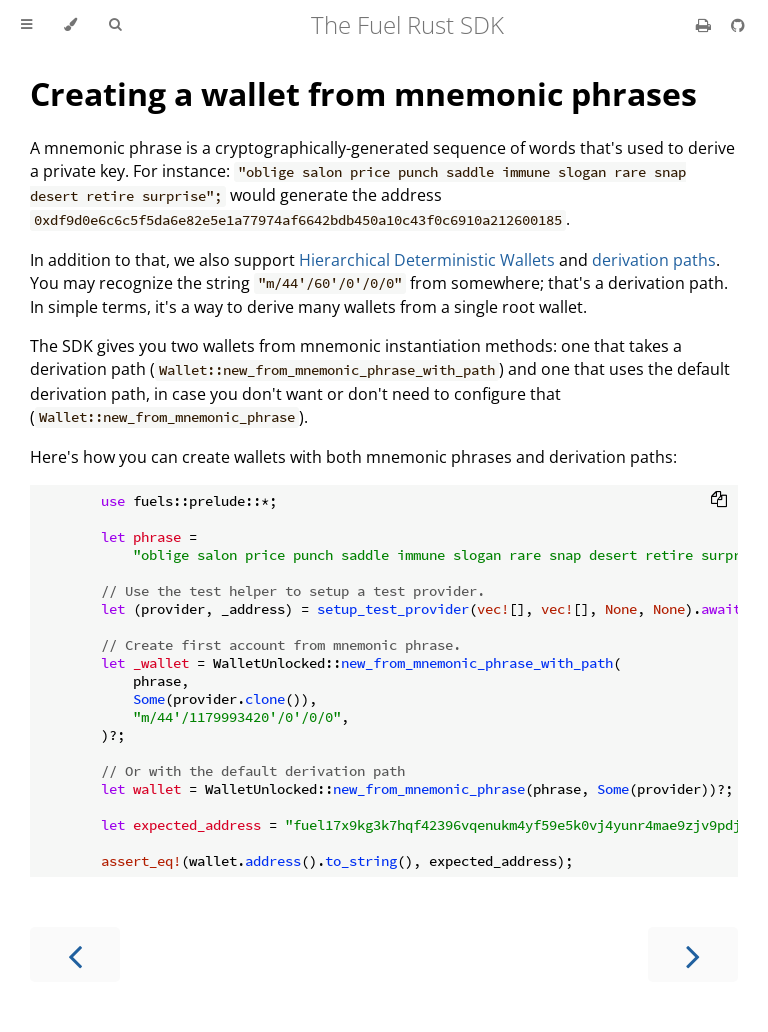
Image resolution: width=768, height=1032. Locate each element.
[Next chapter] (693, 954)
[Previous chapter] (75, 954)
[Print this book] (705, 25)
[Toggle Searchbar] (115, 25)
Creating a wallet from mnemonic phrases (363, 93)
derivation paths (654, 260)
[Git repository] (738, 25)
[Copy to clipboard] (719, 501)
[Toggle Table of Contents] (26, 25)
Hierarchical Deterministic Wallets (427, 260)
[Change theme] (70, 25)
